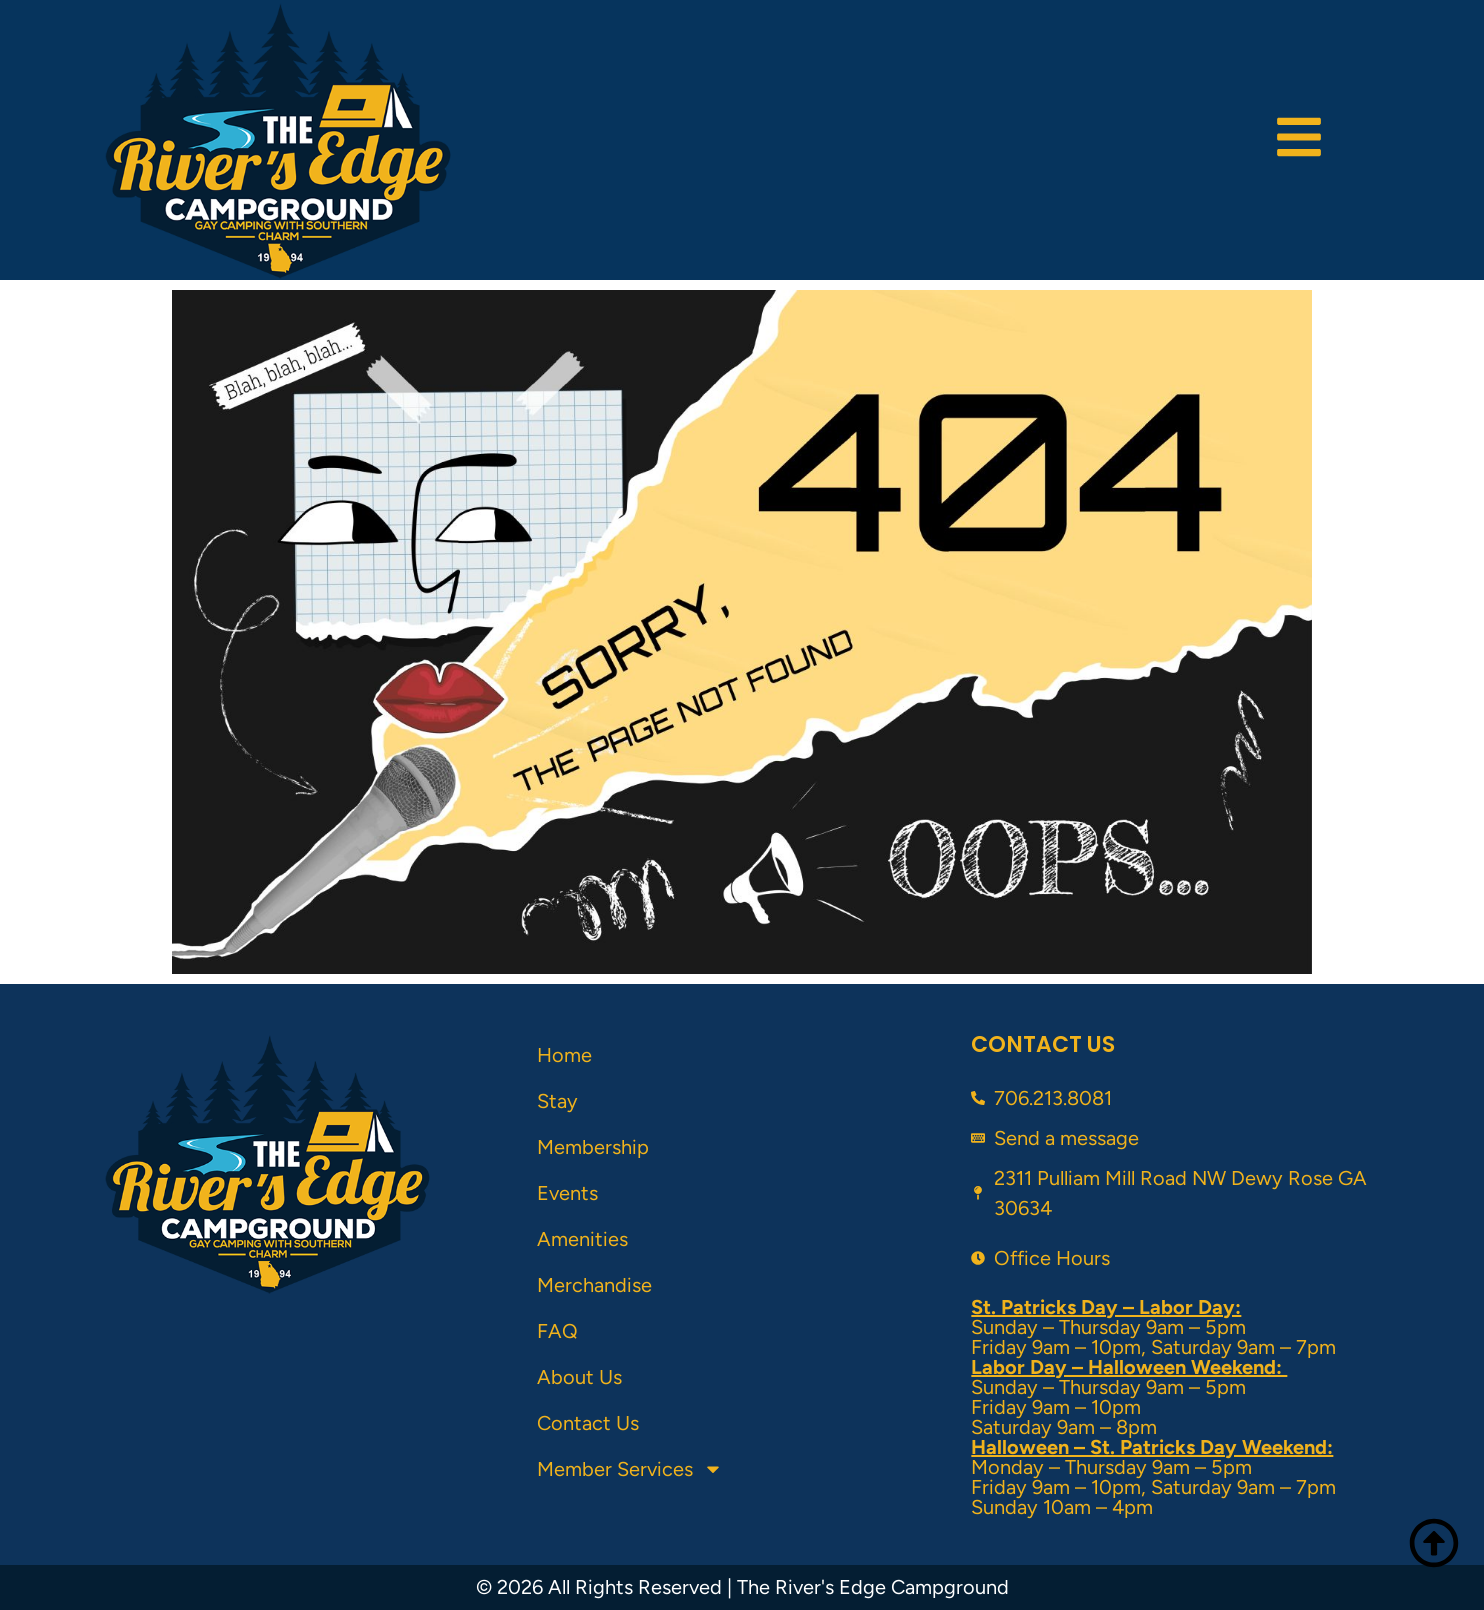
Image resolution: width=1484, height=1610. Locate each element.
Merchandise (594, 1285)
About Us (579, 1377)
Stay (557, 1101)
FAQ (557, 1331)
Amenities (582, 1239)
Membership (593, 1147)
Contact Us (588, 1423)
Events (567, 1193)
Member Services (630, 1469)
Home (564, 1055)
